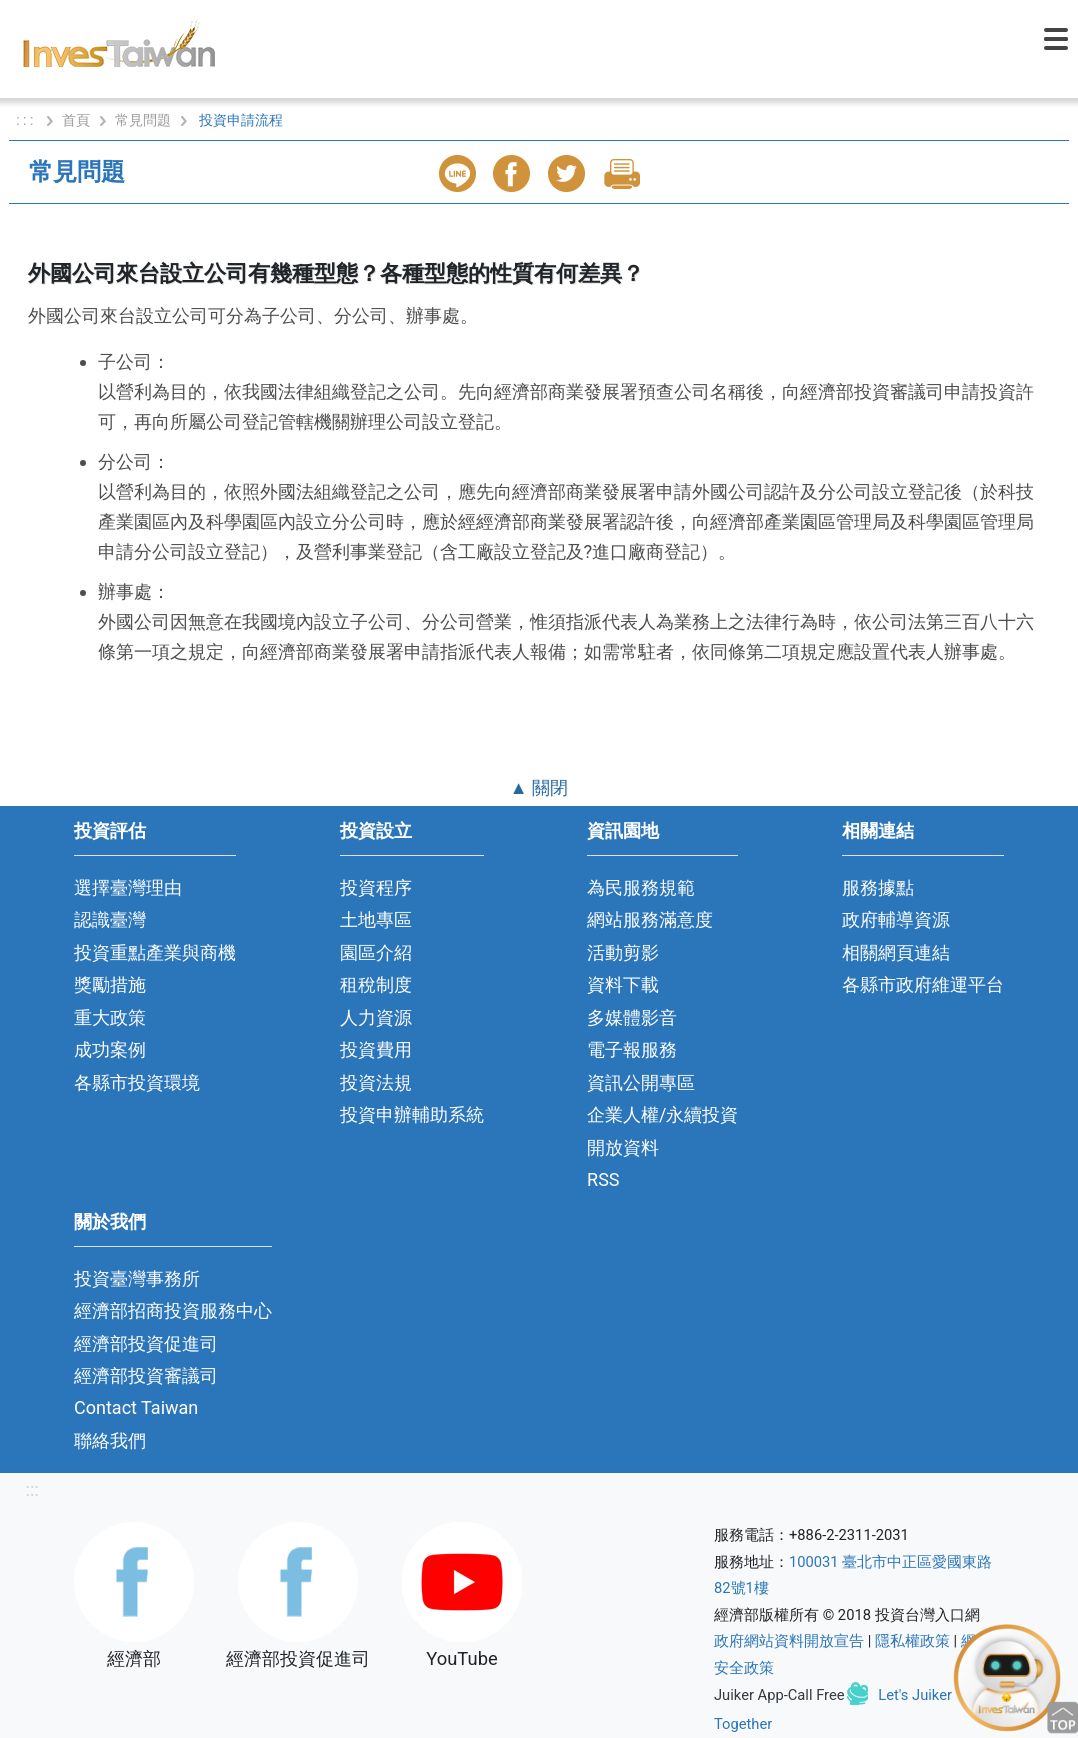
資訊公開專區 (641, 1082)
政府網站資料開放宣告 (789, 1641)
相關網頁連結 (896, 952)
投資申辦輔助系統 (412, 1114)
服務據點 (878, 887)
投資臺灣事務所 (137, 1278)
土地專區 (376, 919)
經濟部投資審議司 (146, 1375)
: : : (26, 120)
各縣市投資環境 (137, 1082)
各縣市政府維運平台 (923, 984)
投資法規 (376, 1082)
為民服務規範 (641, 887)
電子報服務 (632, 1049)
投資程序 (376, 887)
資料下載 (623, 984)
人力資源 (376, 1017)
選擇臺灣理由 (128, 887)
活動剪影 (623, 952)
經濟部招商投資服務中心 (173, 1310)
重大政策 (110, 1017)
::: (31, 1489)
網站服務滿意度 (650, 919)
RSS (603, 1179)
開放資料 (623, 1147)
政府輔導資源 (896, 919)
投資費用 (376, 1049)
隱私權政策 (912, 1641)
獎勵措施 (110, 984)
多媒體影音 (632, 1017)
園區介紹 (376, 952)
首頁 (76, 120)
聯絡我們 (110, 1440)
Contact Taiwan (136, 1407)
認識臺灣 (110, 919)
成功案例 (110, 1049)
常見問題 (143, 120)
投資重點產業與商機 (155, 952)
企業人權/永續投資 (662, 1114)
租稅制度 (376, 984)
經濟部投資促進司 (146, 1343)
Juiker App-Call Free (779, 1695)
